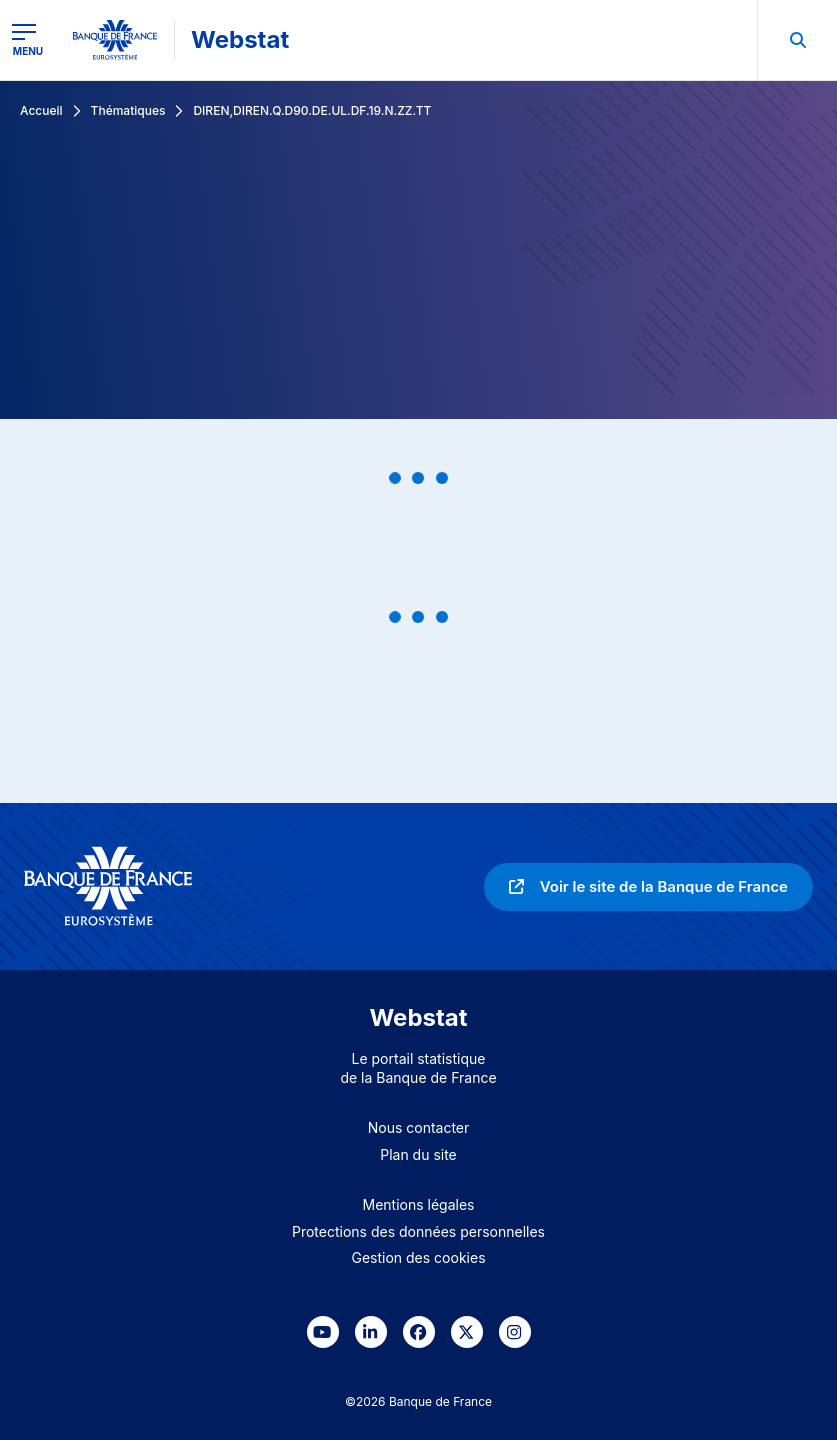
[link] (648, 887)
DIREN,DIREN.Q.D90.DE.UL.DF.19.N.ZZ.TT (312, 110)
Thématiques (128, 110)
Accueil (41, 110)
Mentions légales (419, 1204)
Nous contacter (419, 1127)
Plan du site (418, 1154)
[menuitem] (797, 40)
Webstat (240, 39)
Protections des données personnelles (418, 1231)
